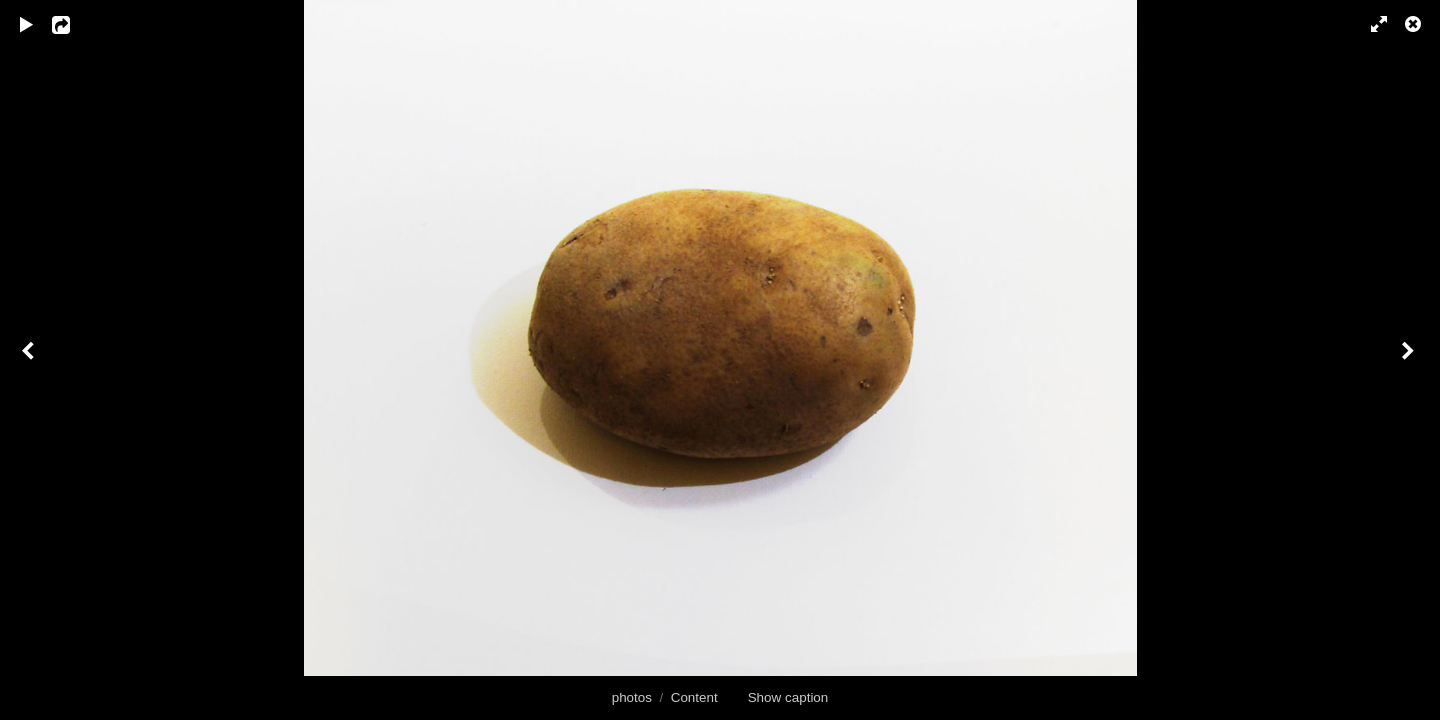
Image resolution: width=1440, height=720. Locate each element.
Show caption (788, 697)
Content (694, 697)
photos (632, 697)
